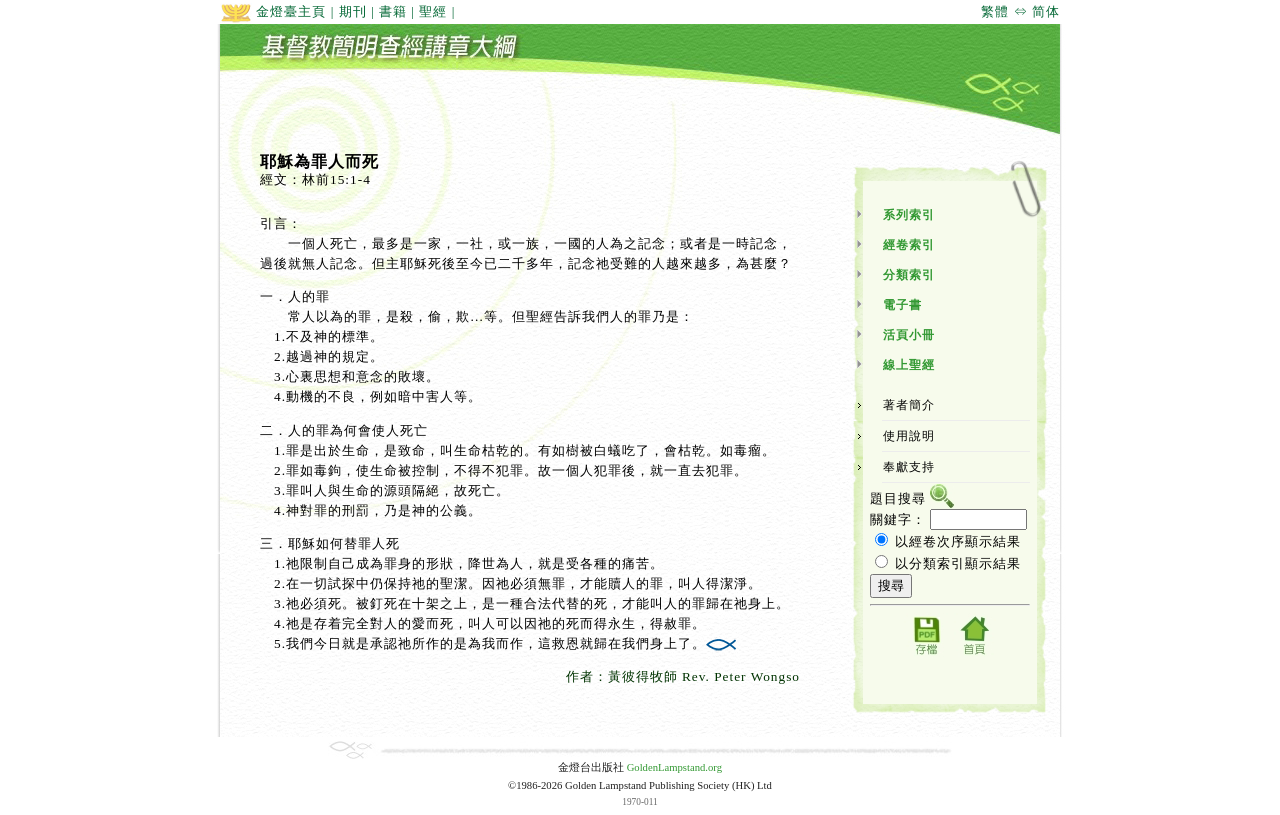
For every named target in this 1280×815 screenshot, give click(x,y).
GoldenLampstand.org (674, 767)
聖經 (433, 11)
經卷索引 (909, 245)
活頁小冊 (909, 335)
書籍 (393, 11)
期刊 (353, 11)
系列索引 (909, 215)
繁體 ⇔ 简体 (1020, 11)
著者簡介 (909, 405)
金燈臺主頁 (273, 11)
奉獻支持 (909, 467)
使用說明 (909, 436)
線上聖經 (909, 365)
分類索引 (909, 275)
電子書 (902, 305)
